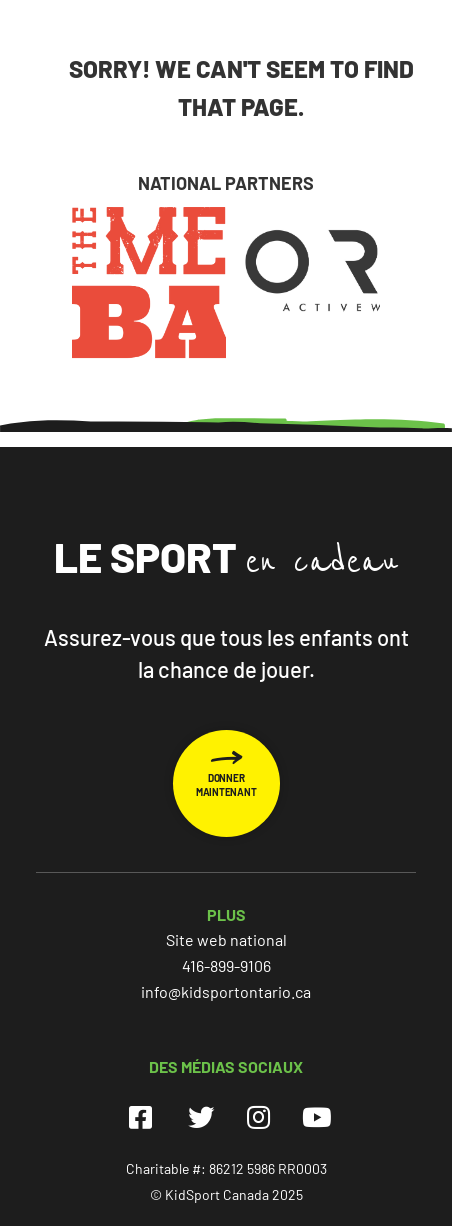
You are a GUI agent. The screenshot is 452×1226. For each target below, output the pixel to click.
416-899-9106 (226, 965)
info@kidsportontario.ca (226, 991)
